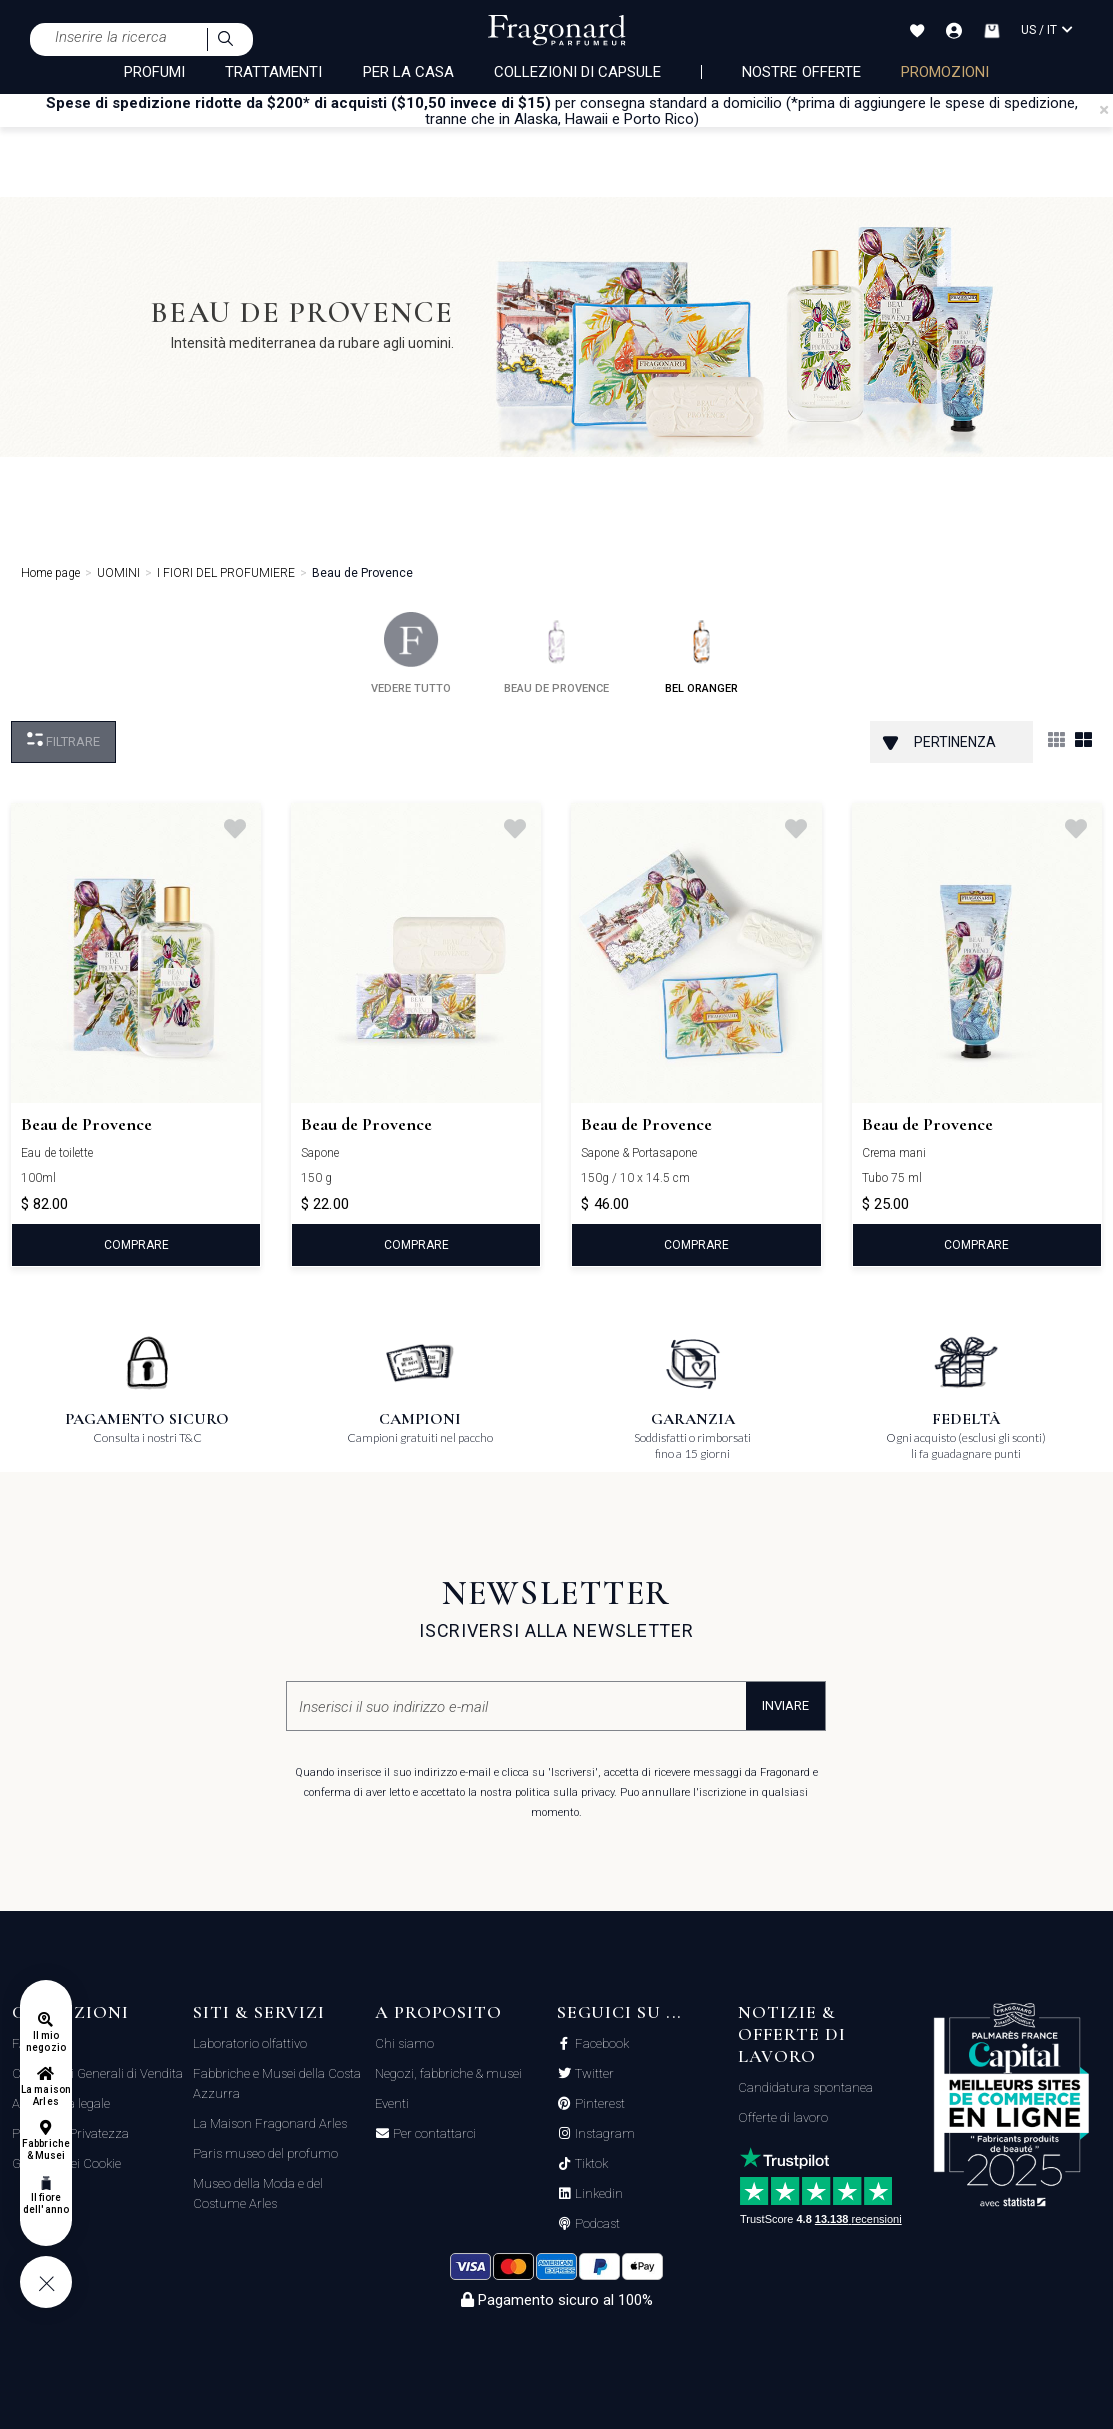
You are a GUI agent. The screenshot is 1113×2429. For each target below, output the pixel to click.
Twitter (593, 2074)
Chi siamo (404, 2043)
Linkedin (597, 2194)
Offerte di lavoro (783, 2117)
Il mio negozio (45, 2041)
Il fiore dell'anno (45, 2203)
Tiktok (590, 2164)
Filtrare (63, 740)
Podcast (596, 2224)
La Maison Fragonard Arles (270, 2123)
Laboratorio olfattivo (250, 2043)
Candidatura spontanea (805, 2087)
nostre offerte (801, 72)
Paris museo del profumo (265, 2153)
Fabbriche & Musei (45, 2149)
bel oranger (701, 653)
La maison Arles (45, 2095)
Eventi (392, 2103)
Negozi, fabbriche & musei (448, 2073)
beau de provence (556, 653)
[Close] (1104, 110)
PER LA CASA (409, 72)
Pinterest (598, 2104)
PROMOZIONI (945, 72)
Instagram (603, 2134)
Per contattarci (433, 2134)
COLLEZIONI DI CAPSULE (577, 72)
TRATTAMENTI (274, 72)
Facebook (600, 2044)
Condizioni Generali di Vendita (97, 2073)
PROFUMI (154, 72)
